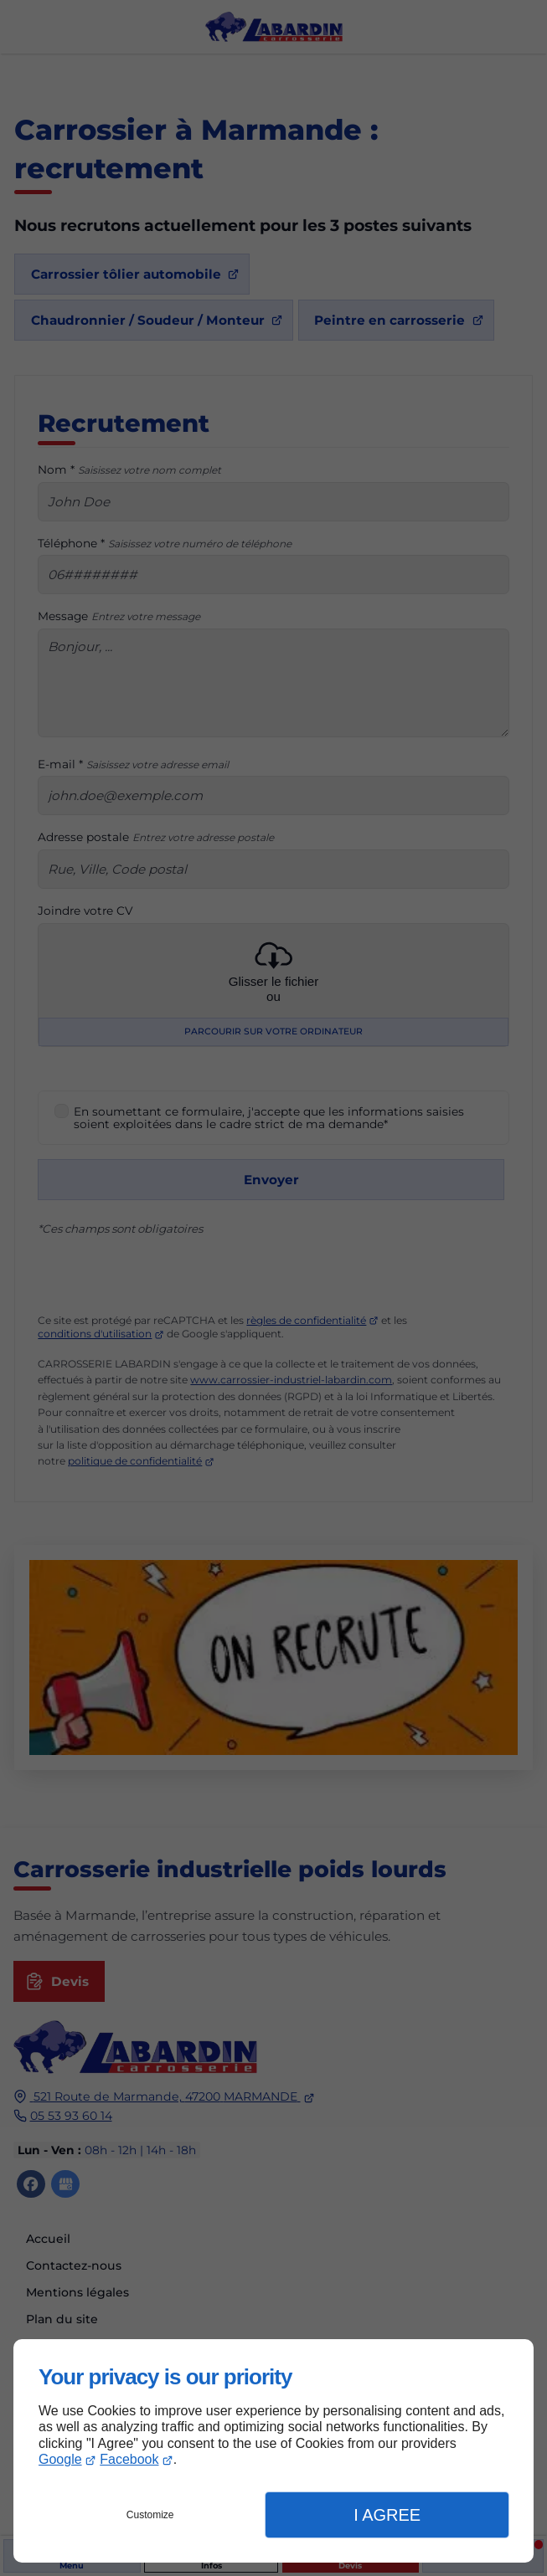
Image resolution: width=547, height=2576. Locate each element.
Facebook (129, 2459)
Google (60, 2459)
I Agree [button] (387, 2515)
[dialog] (273, 2451)
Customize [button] (150, 2515)
